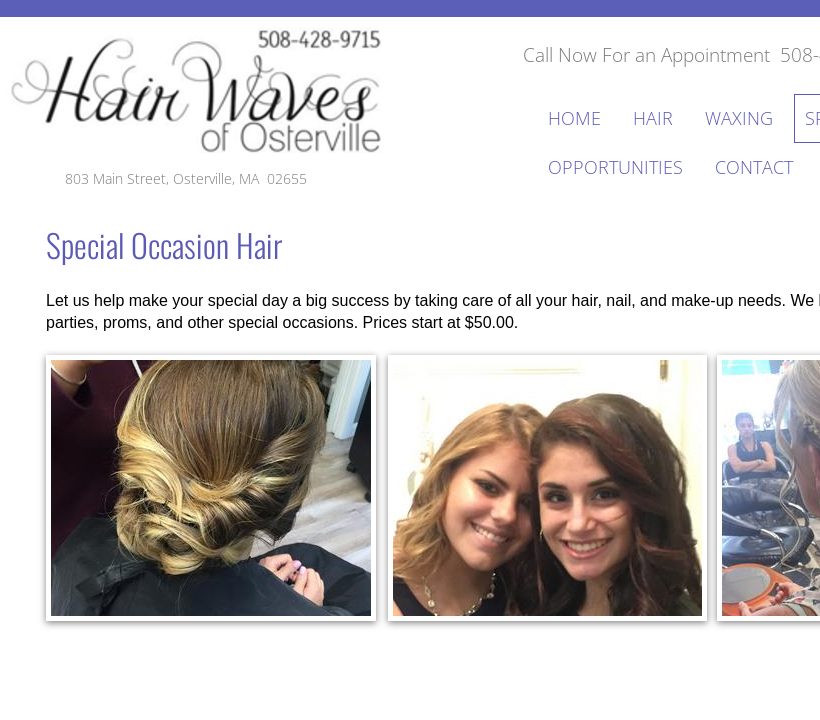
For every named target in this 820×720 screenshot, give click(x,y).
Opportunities (615, 167)
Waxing (739, 118)
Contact (754, 167)
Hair (653, 118)
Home (574, 118)
